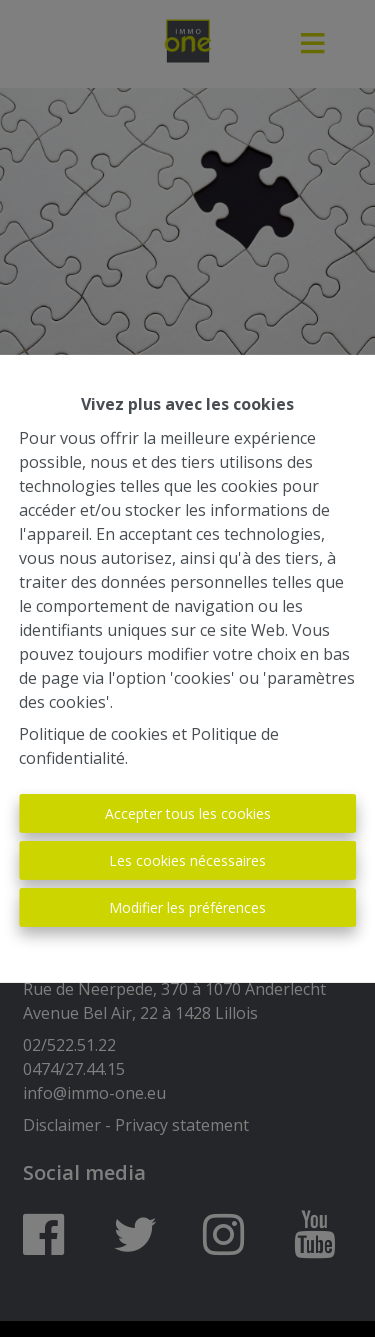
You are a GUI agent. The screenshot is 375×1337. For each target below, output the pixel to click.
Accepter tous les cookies (188, 813)
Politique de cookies (93, 734)
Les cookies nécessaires (187, 860)
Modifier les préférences (187, 907)
